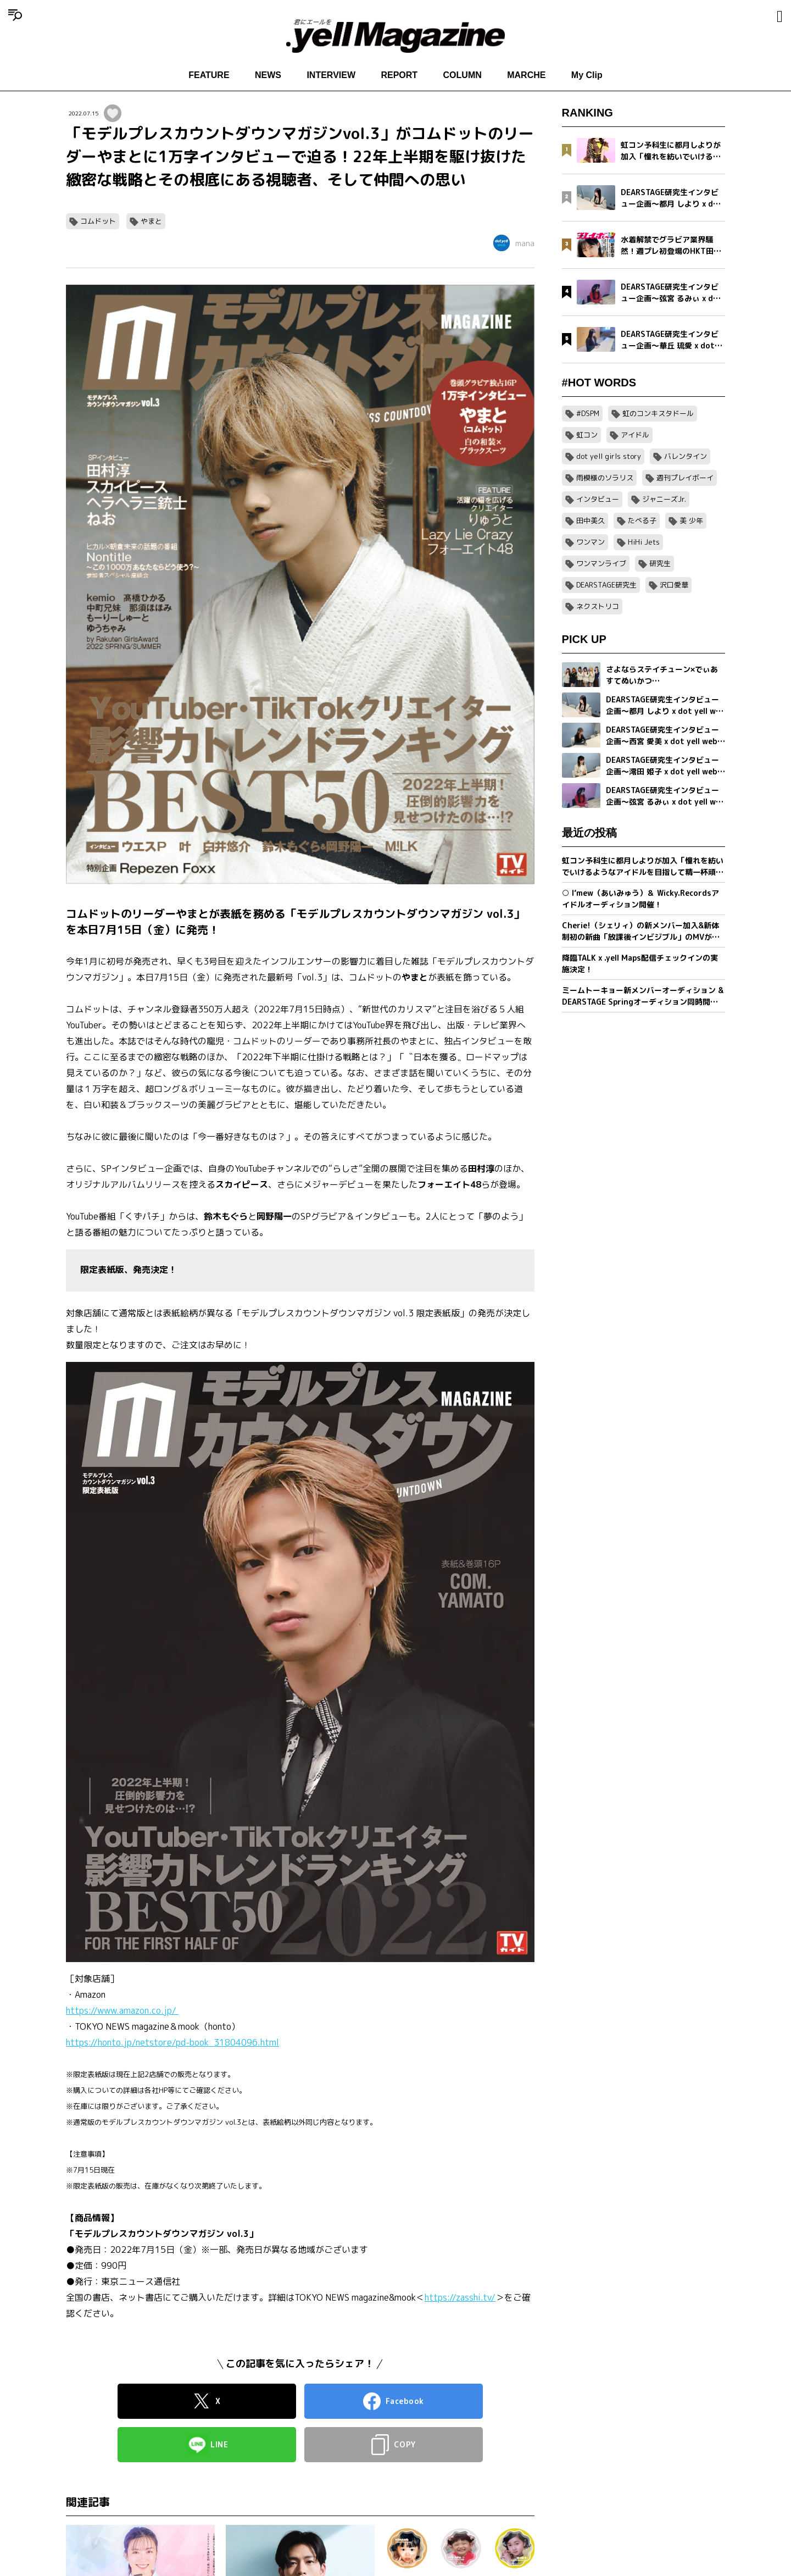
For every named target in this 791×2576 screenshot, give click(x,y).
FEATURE (208, 75)
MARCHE (526, 75)
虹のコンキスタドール (658, 413)
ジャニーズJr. (664, 499)
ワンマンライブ (601, 563)
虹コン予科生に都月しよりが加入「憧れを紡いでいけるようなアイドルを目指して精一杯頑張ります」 (642, 866)
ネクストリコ (597, 606)
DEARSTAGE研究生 (606, 585)
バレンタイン (685, 456)
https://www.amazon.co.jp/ (122, 2010)
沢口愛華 (674, 585)
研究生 (660, 563)
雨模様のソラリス (604, 478)
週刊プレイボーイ (685, 478)
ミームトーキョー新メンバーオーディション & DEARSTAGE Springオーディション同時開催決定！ (642, 996)
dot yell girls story (608, 456)
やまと (151, 221)
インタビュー (597, 499)
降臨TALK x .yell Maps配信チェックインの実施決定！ (640, 963)
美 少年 (691, 520)
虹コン (587, 435)
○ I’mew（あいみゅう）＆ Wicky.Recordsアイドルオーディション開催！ (640, 899)
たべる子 (642, 520)
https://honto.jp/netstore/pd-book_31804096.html (172, 2042)
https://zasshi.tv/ (460, 2297)
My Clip (587, 75)
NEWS (268, 75)
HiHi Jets (644, 542)
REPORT (399, 75)
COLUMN (462, 75)
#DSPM (587, 413)
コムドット (98, 221)
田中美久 (590, 520)
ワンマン (590, 542)
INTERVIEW (331, 75)
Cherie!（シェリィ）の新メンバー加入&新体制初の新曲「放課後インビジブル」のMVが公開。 (641, 931)
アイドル (635, 435)
